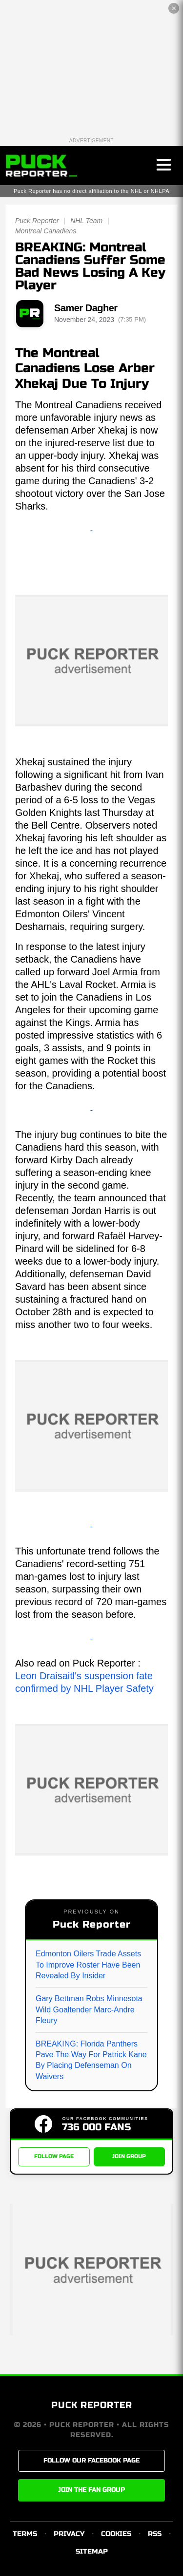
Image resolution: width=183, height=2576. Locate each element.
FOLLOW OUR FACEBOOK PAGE (91, 2460)
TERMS (25, 2534)
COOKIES (116, 2534)
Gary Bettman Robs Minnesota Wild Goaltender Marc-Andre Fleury (89, 2009)
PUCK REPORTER (91, 2405)
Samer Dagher (86, 308)
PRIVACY (69, 2534)
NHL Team (86, 221)
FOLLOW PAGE (54, 2156)
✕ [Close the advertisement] (174, 8)
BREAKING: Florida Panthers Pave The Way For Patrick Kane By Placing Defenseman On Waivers (91, 2060)
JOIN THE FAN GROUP (91, 2490)
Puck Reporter (37, 221)
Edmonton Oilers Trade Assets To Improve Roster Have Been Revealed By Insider (88, 1965)
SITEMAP (92, 2551)
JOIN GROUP (129, 2156)
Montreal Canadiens (45, 231)
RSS (155, 2534)
